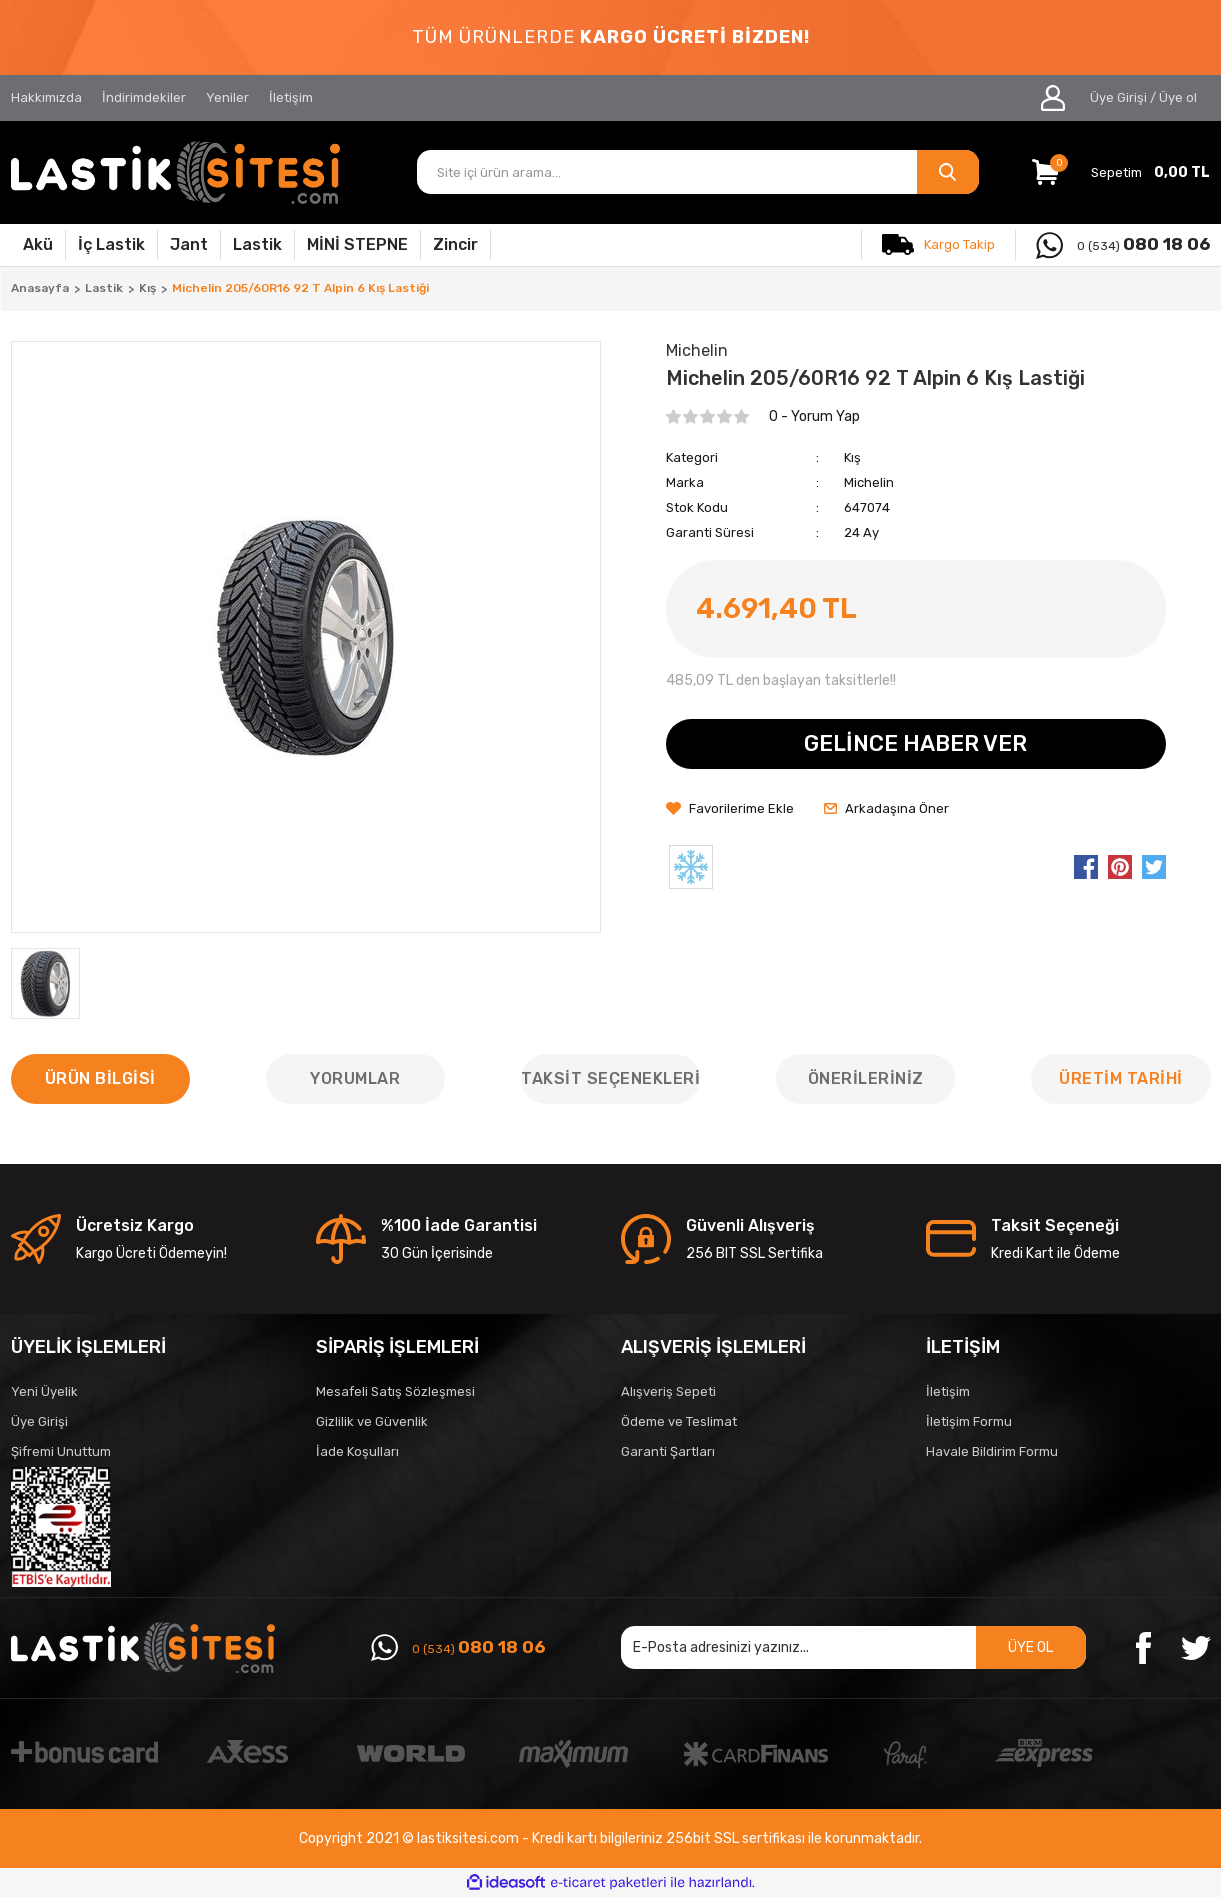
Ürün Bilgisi (100, 1078)
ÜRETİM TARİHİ (1121, 1078)
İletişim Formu (969, 1421)
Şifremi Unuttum (61, 1451)
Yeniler (227, 97)
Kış (852, 457)
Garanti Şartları (668, 1451)
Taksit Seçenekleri (610, 1078)
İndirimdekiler (144, 97)
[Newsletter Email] (853, 1647)
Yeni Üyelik (44, 1391)
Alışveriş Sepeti (668, 1391)
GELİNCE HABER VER (915, 743)
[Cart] (1121, 172)
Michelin (869, 482)
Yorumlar (355, 1078)
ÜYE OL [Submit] (1030, 1647)
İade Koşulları (357, 1451)
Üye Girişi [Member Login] (1118, 97)
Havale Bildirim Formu (992, 1451)
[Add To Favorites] (730, 809)
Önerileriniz (866, 1078)
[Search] (698, 172)
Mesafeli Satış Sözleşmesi (395, 1391)
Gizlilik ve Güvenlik (372, 1421)
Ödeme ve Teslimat (679, 1421)
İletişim (291, 97)
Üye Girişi (39, 1421)
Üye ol (1178, 97)
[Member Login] (1053, 98)
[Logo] (176, 172)
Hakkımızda (46, 97)
